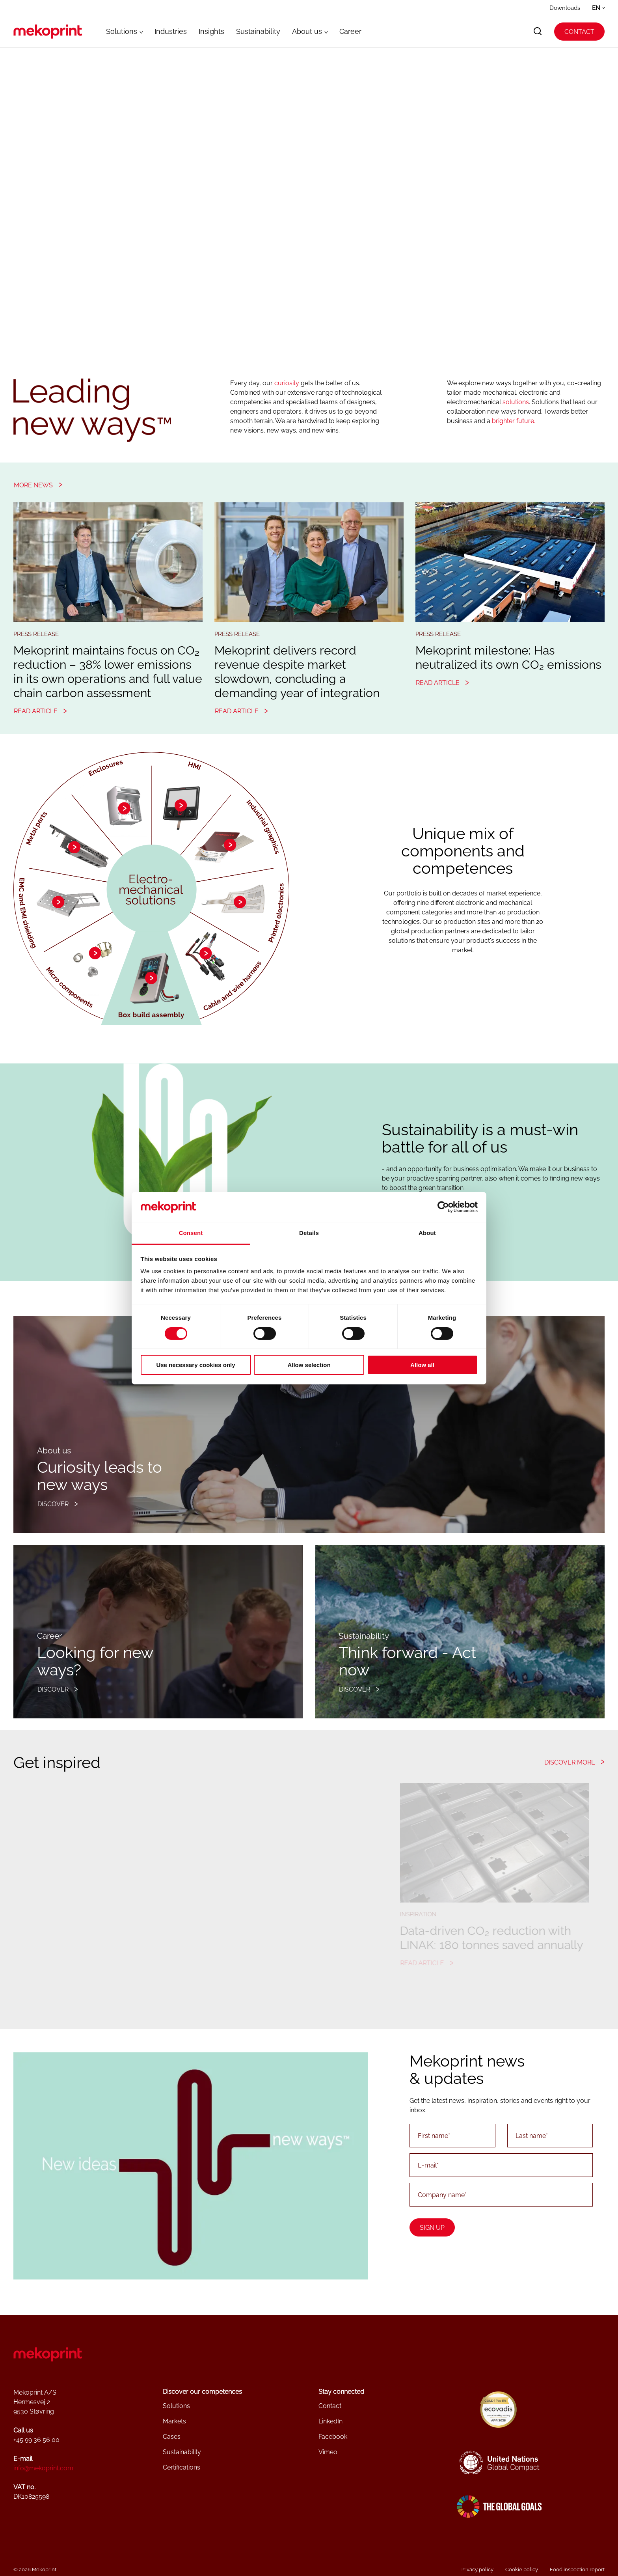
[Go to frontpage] (47, 31)
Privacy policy (476, 2569)
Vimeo (327, 2452)
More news (33, 485)
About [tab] (427, 1232)
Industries (170, 31)
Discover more (569, 1762)
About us (307, 31)
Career (350, 31)
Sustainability (258, 31)
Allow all (422, 1365)
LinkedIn (330, 2421)
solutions (516, 402)
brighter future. (513, 421)
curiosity (286, 383)
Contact (579, 31)
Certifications (181, 2467)
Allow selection (308, 1365)
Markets (174, 2421)
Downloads (564, 7)
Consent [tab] (191, 1232)
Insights (211, 31)
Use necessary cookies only (195, 1365)
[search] (537, 31)
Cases (172, 2436)
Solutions (121, 31)
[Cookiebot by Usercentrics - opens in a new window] (443, 1207)
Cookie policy (521, 2569)
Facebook (332, 2436)
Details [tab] (309, 1232)
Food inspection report (577, 2569)
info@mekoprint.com (43, 2468)
